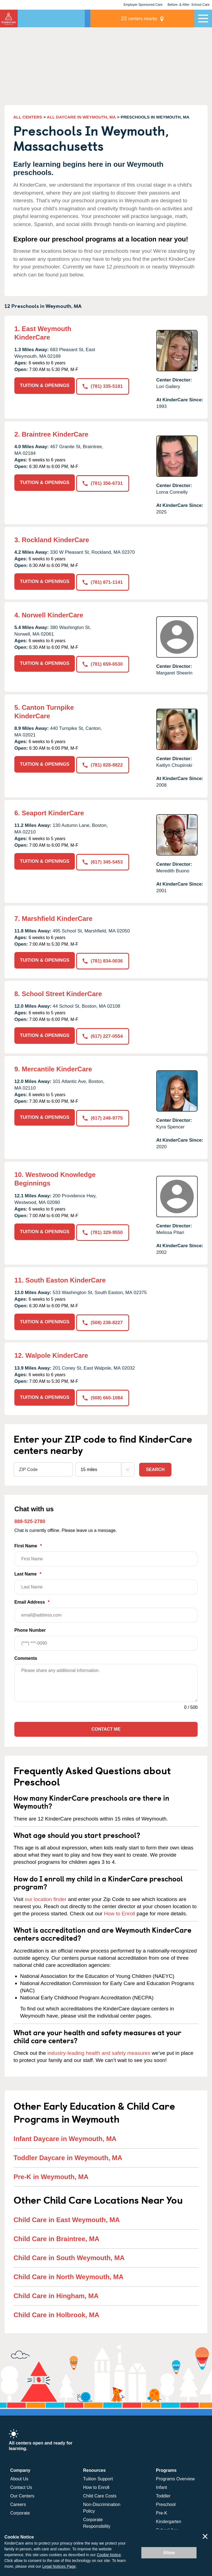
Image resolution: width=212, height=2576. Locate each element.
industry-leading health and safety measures (98, 2049)
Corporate (20, 2509)
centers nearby (156, 18)
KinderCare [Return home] (9, 18)
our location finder (46, 1895)
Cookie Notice (109, 2555)
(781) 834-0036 (103, 959)
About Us (19, 2474)
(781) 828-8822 (103, 763)
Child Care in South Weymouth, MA (69, 2253)
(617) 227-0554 (103, 1033)
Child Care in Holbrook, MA (56, 2310)
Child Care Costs (99, 2491)
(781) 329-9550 (103, 1229)
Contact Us (21, 2483)
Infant (161, 2483)
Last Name (106, 1578)
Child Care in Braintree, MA (56, 2234)
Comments (25, 1654)
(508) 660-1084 (103, 1394)
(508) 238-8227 (103, 1319)
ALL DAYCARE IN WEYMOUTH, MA (81, 117)
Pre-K (161, 2509)
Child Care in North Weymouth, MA (68, 2272)
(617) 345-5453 (103, 860)
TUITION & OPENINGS (44, 385)
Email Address (106, 1607)
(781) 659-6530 (103, 662)
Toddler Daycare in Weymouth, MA (68, 2153)
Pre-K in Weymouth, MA (51, 2172)
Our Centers (22, 2491)
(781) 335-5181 (103, 385)
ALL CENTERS (27, 117)
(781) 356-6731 (103, 482)
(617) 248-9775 (103, 1114)
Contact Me (105, 1725)
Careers (18, 2500)
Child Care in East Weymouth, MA (67, 2215)
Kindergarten (168, 2517)
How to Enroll (119, 1909)
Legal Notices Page (59, 2566)
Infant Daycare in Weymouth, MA (65, 2134)
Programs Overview (175, 2474)
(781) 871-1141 (103, 581)
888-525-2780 (29, 1517)
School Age (167, 2526)
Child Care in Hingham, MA (56, 2291)
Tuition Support (98, 2474)
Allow (169, 2552)
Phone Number (106, 1635)
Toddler (163, 2491)
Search (155, 1465)
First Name (106, 1550)
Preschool (166, 2500)
